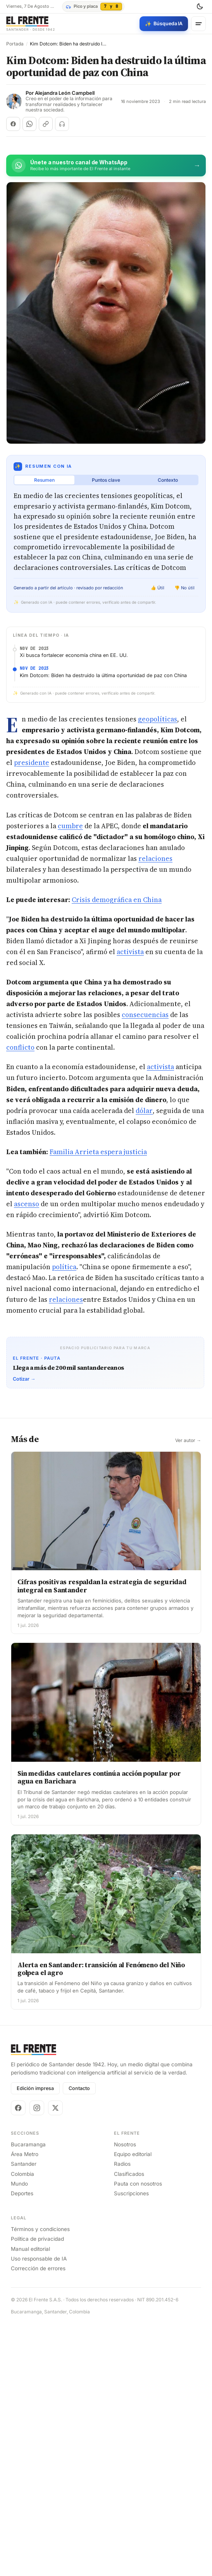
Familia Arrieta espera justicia (98, 1152)
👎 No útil (184, 587)
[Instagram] (36, 2229)
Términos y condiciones (40, 2351)
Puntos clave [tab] (106, 480)
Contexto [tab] (168, 480)
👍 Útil (157, 587)
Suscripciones (131, 2315)
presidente (31, 762)
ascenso (26, 1204)
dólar (144, 1110)
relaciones (155, 858)
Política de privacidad (37, 2361)
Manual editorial (30, 2370)
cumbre (70, 826)
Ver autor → (188, 1562)
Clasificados (129, 2295)
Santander (23, 2286)
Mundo (19, 2305)
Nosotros (125, 2266)
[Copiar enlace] (46, 124)
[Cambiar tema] (199, 6)
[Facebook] (18, 2229)
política (64, 1266)
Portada (15, 44)
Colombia (22, 2295)
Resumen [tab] (44, 480)
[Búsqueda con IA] (164, 23)
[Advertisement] (106, 1482)
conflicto (20, 1047)
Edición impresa (35, 2210)
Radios (122, 2286)
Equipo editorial (133, 2276)
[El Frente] (30, 23)
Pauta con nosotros (138, 2305)
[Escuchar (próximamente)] (62, 124)
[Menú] (198, 23)
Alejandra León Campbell (65, 93)
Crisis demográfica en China (117, 899)
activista (130, 951)
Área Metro (24, 2276)
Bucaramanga (28, 2266)
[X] (55, 2229)
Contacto (79, 2210)
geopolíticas (157, 719)
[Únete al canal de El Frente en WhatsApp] (106, 165)
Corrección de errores (38, 2390)
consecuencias (145, 1014)
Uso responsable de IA (39, 2380)
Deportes (22, 2315)
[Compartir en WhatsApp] (29, 124)
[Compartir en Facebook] (13, 124)
